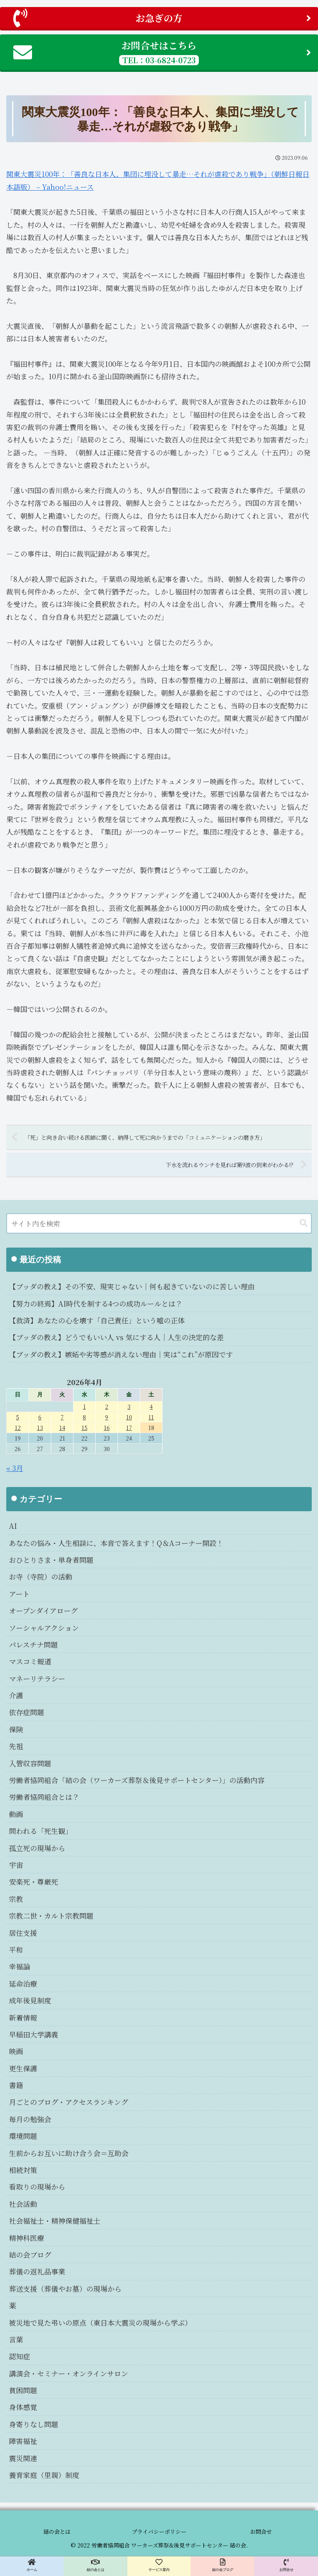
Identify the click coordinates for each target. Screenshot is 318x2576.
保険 (16, 1729)
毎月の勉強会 (30, 2119)
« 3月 (14, 1468)
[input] (159, 1223)
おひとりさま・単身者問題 (51, 1560)
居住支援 (23, 1933)
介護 (16, 1695)
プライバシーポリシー (159, 2531)
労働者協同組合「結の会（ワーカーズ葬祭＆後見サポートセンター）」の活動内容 (136, 1780)
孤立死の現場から (37, 1848)
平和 (16, 1949)
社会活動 (23, 2204)
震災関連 (23, 2458)
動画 (16, 1814)
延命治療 (23, 1983)
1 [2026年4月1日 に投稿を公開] (84, 1406)
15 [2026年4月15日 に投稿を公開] (85, 1427)
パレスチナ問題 (33, 1644)
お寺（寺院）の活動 (40, 1576)
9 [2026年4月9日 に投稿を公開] (106, 1417)
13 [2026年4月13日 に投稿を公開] (40, 1427)
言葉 (16, 2339)
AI (13, 1526)
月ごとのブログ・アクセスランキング (68, 2102)
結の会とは (57, 2531)
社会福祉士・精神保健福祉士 (54, 2220)
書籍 (16, 2085)
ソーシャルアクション (44, 1628)
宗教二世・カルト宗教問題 (51, 1915)
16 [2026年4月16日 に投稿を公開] (107, 1427)
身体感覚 (23, 2407)
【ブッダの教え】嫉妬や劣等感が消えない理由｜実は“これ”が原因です (121, 1354)
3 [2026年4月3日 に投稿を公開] (128, 1406)
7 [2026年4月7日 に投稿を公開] (62, 1417)
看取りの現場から (37, 2186)
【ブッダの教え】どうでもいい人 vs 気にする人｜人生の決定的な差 (116, 1337)
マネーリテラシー (37, 1678)
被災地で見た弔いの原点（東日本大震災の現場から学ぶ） (100, 2322)
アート (19, 1594)
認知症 (19, 2356)
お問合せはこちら (162, 51)
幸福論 (19, 1966)
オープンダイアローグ (43, 1610)
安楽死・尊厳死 (33, 1881)
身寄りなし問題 (33, 2424)
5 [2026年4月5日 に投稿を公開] (17, 1417)
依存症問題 (26, 1712)
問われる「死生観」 (40, 1831)
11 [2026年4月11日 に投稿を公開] (151, 1417)
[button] (304, 1223)
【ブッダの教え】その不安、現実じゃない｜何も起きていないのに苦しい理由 (132, 1286)
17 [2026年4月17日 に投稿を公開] (129, 1427)
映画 (16, 2051)
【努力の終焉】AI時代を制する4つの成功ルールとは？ (95, 1303)
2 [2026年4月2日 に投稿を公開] (106, 1406)
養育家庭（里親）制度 (44, 2475)
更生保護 (23, 2068)
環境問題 (23, 2136)
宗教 (16, 1899)
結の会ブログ (30, 2254)
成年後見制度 (30, 2000)
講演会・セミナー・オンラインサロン (68, 2373)
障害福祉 (23, 2441)
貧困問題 (23, 2390)
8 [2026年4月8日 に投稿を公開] (84, 1417)
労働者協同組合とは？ (44, 1797)
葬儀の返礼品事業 (37, 2271)
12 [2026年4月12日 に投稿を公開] (18, 1427)
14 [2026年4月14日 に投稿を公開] (62, 1427)
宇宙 (16, 1865)
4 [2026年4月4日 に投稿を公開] (151, 1406)
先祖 (16, 1746)
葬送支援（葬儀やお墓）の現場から (65, 2288)
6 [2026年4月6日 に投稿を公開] (39, 1417)
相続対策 (23, 2170)
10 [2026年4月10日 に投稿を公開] (129, 1417)
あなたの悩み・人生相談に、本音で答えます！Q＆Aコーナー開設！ (116, 1543)
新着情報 (23, 2017)
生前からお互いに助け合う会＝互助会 (69, 2153)
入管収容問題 (30, 1763)
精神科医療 (26, 2238)
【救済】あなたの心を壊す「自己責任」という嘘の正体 (97, 1320)
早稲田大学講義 (33, 2034)
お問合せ (261, 2531)
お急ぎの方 (162, 18)
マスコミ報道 (30, 1661)
